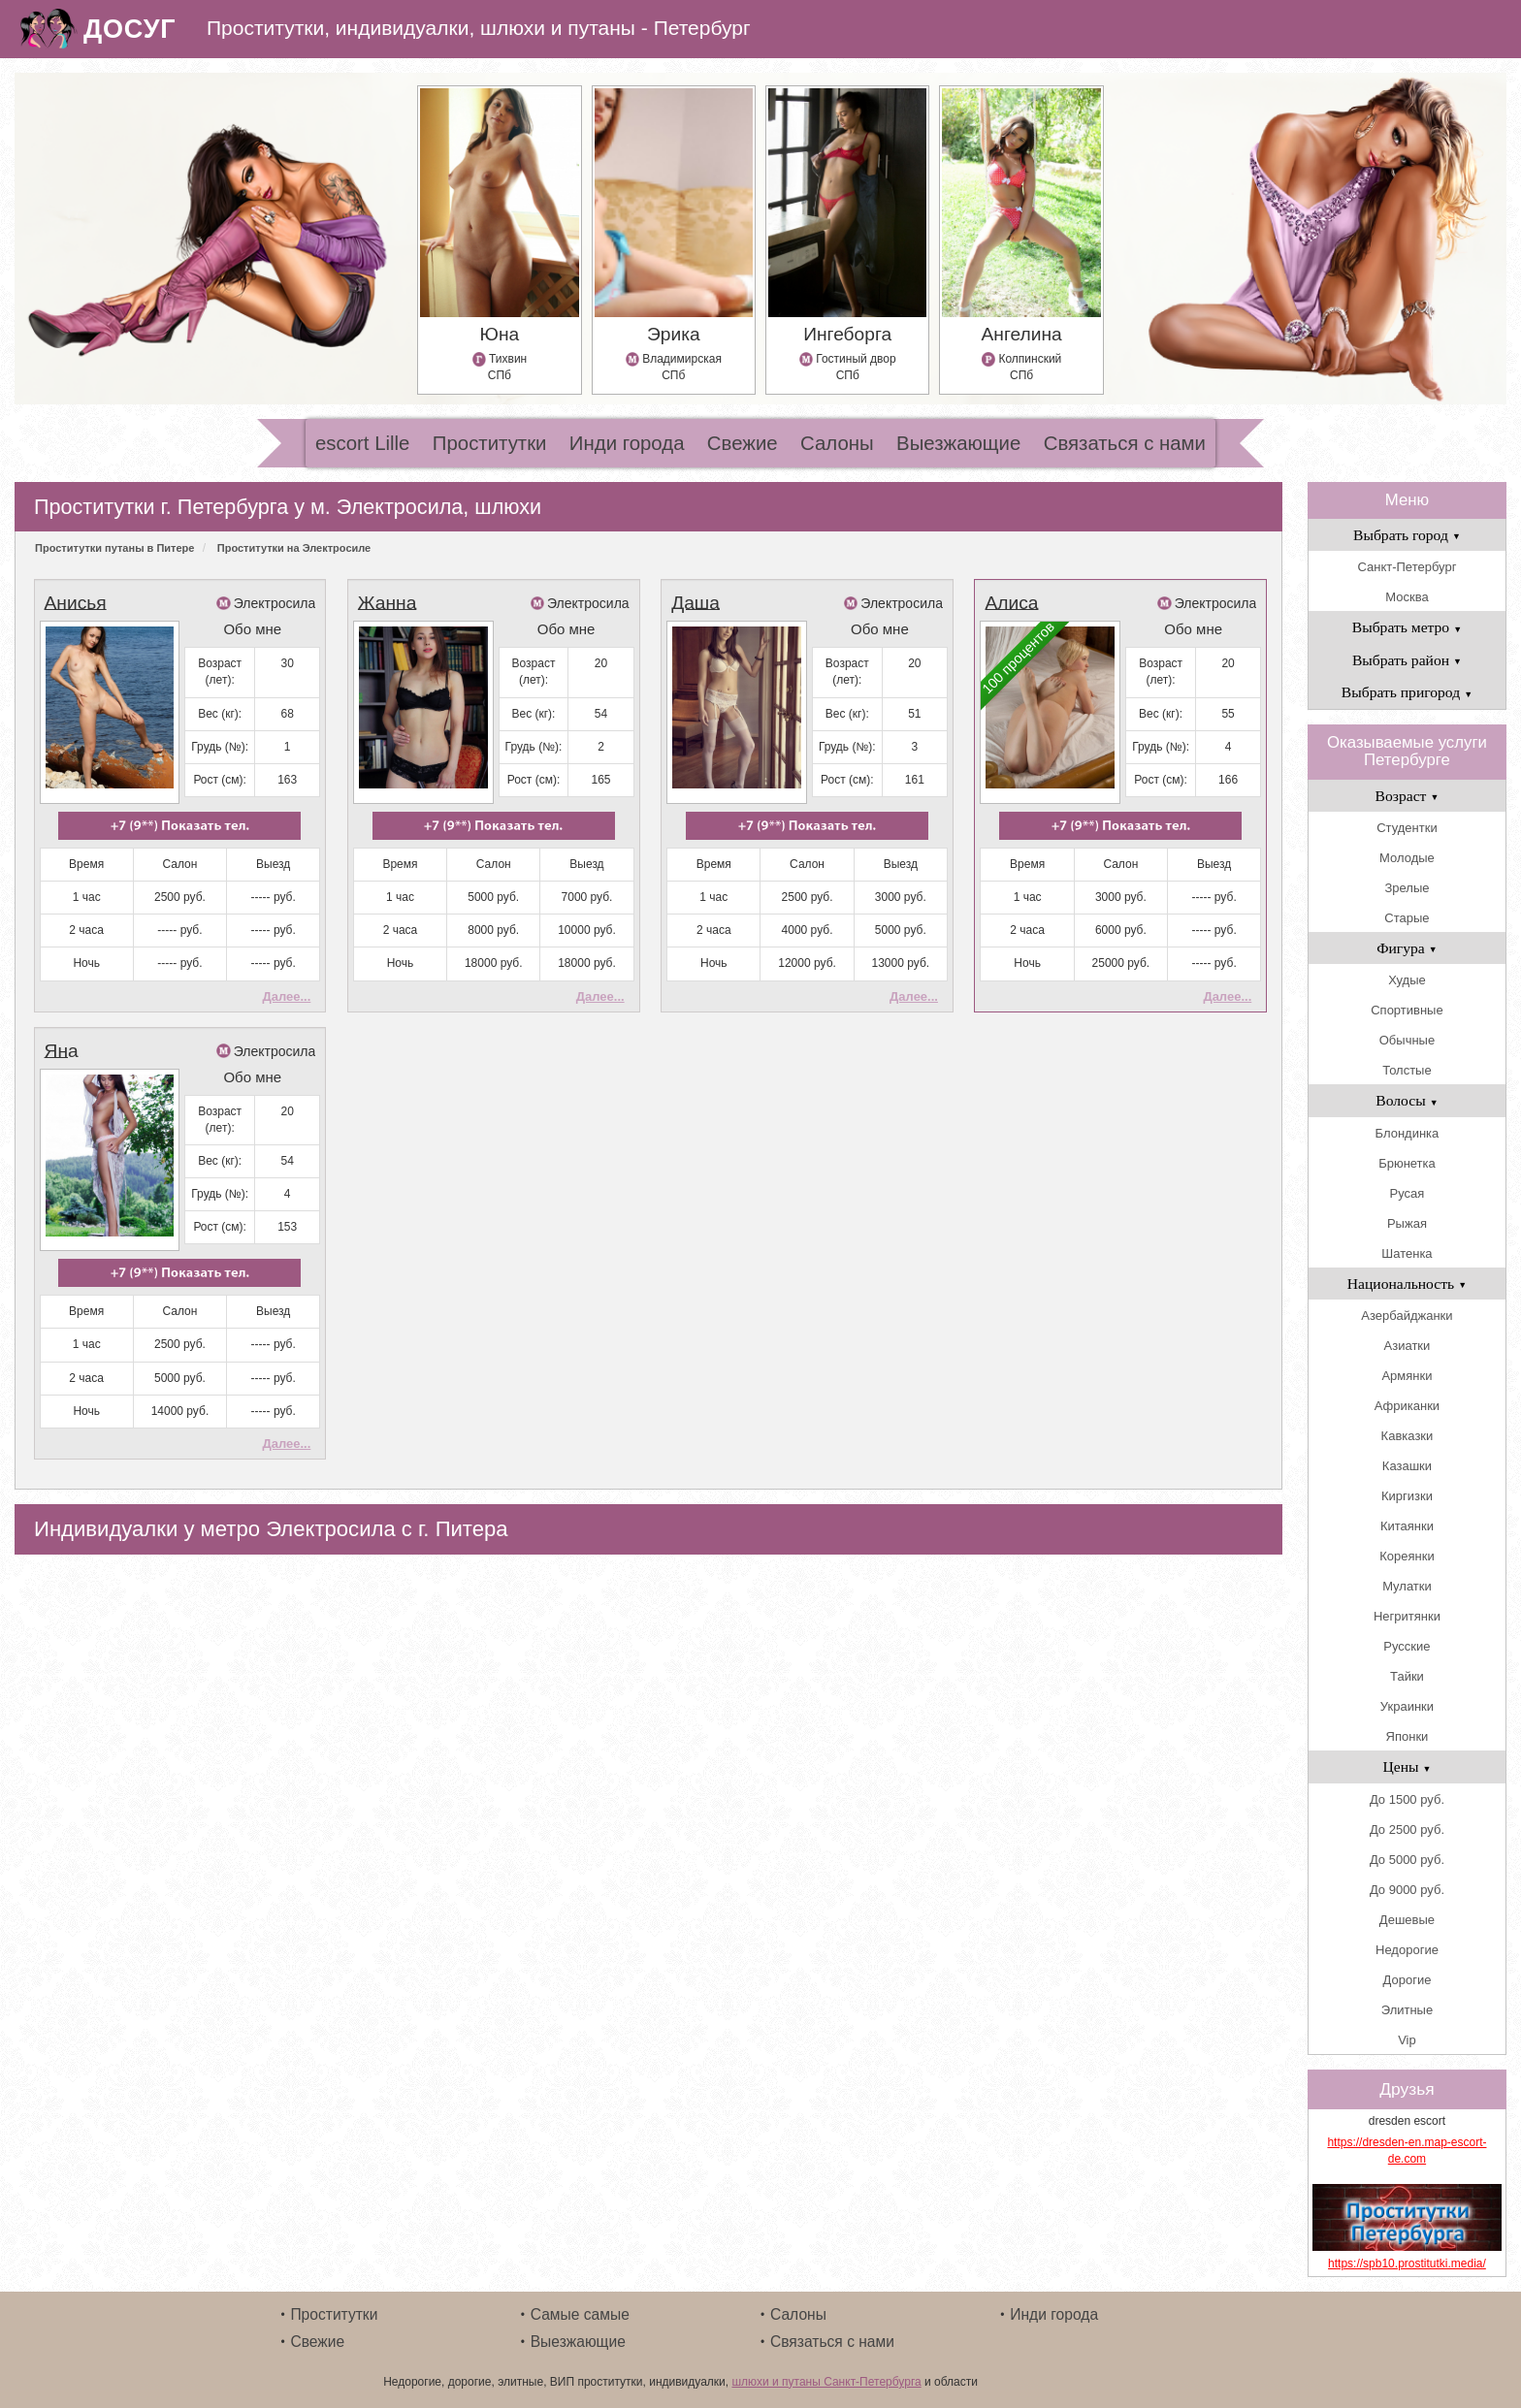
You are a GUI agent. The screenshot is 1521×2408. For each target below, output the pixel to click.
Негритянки (1407, 1616)
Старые (1406, 918)
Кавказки (1407, 1436)
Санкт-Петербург (1406, 567)
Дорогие (1407, 1980)
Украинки (1407, 1706)
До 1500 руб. (1407, 1799)
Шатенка (1406, 1253)
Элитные (1407, 2010)
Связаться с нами (1125, 443)
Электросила (275, 603)
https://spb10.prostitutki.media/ (1407, 2263)
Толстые (1406, 1070)
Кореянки (1406, 1556)
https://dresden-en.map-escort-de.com (1406, 2150)
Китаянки (1407, 1526)
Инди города (627, 443)
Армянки (1406, 1375)
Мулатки (1407, 1586)
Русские (1406, 1646)
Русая (1407, 1193)
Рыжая (1407, 1223)
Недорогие (1407, 1949)
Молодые (1407, 858)
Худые (1407, 980)
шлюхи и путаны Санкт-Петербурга (826, 2382)
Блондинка (1407, 1133)
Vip (1407, 2040)
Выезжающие (958, 443)
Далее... (286, 996)
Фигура (1407, 948)
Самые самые (580, 2314)
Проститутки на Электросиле (294, 548)
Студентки (1406, 827)
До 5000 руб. (1407, 1859)
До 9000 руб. (1407, 1889)
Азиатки (1407, 1345)
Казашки (1407, 1466)
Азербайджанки (1406, 1315)
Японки (1407, 1736)
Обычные (1407, 1040)
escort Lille (362, 443)
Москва (1406, 597)
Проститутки (490, 443)
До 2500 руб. (1407, 1829)
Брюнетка (1407, 1163)
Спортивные (1406, 1010)
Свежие (742, 443)
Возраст (1407, 795)
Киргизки (1407, 1496)
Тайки (1407, 1676)
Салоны (837, 443)
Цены (1406, 1766)
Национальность (1407, 1283)
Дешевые (1407, 1919)
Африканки (1407, 1405)
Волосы (1406, 1100)
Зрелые (1406, 888)
